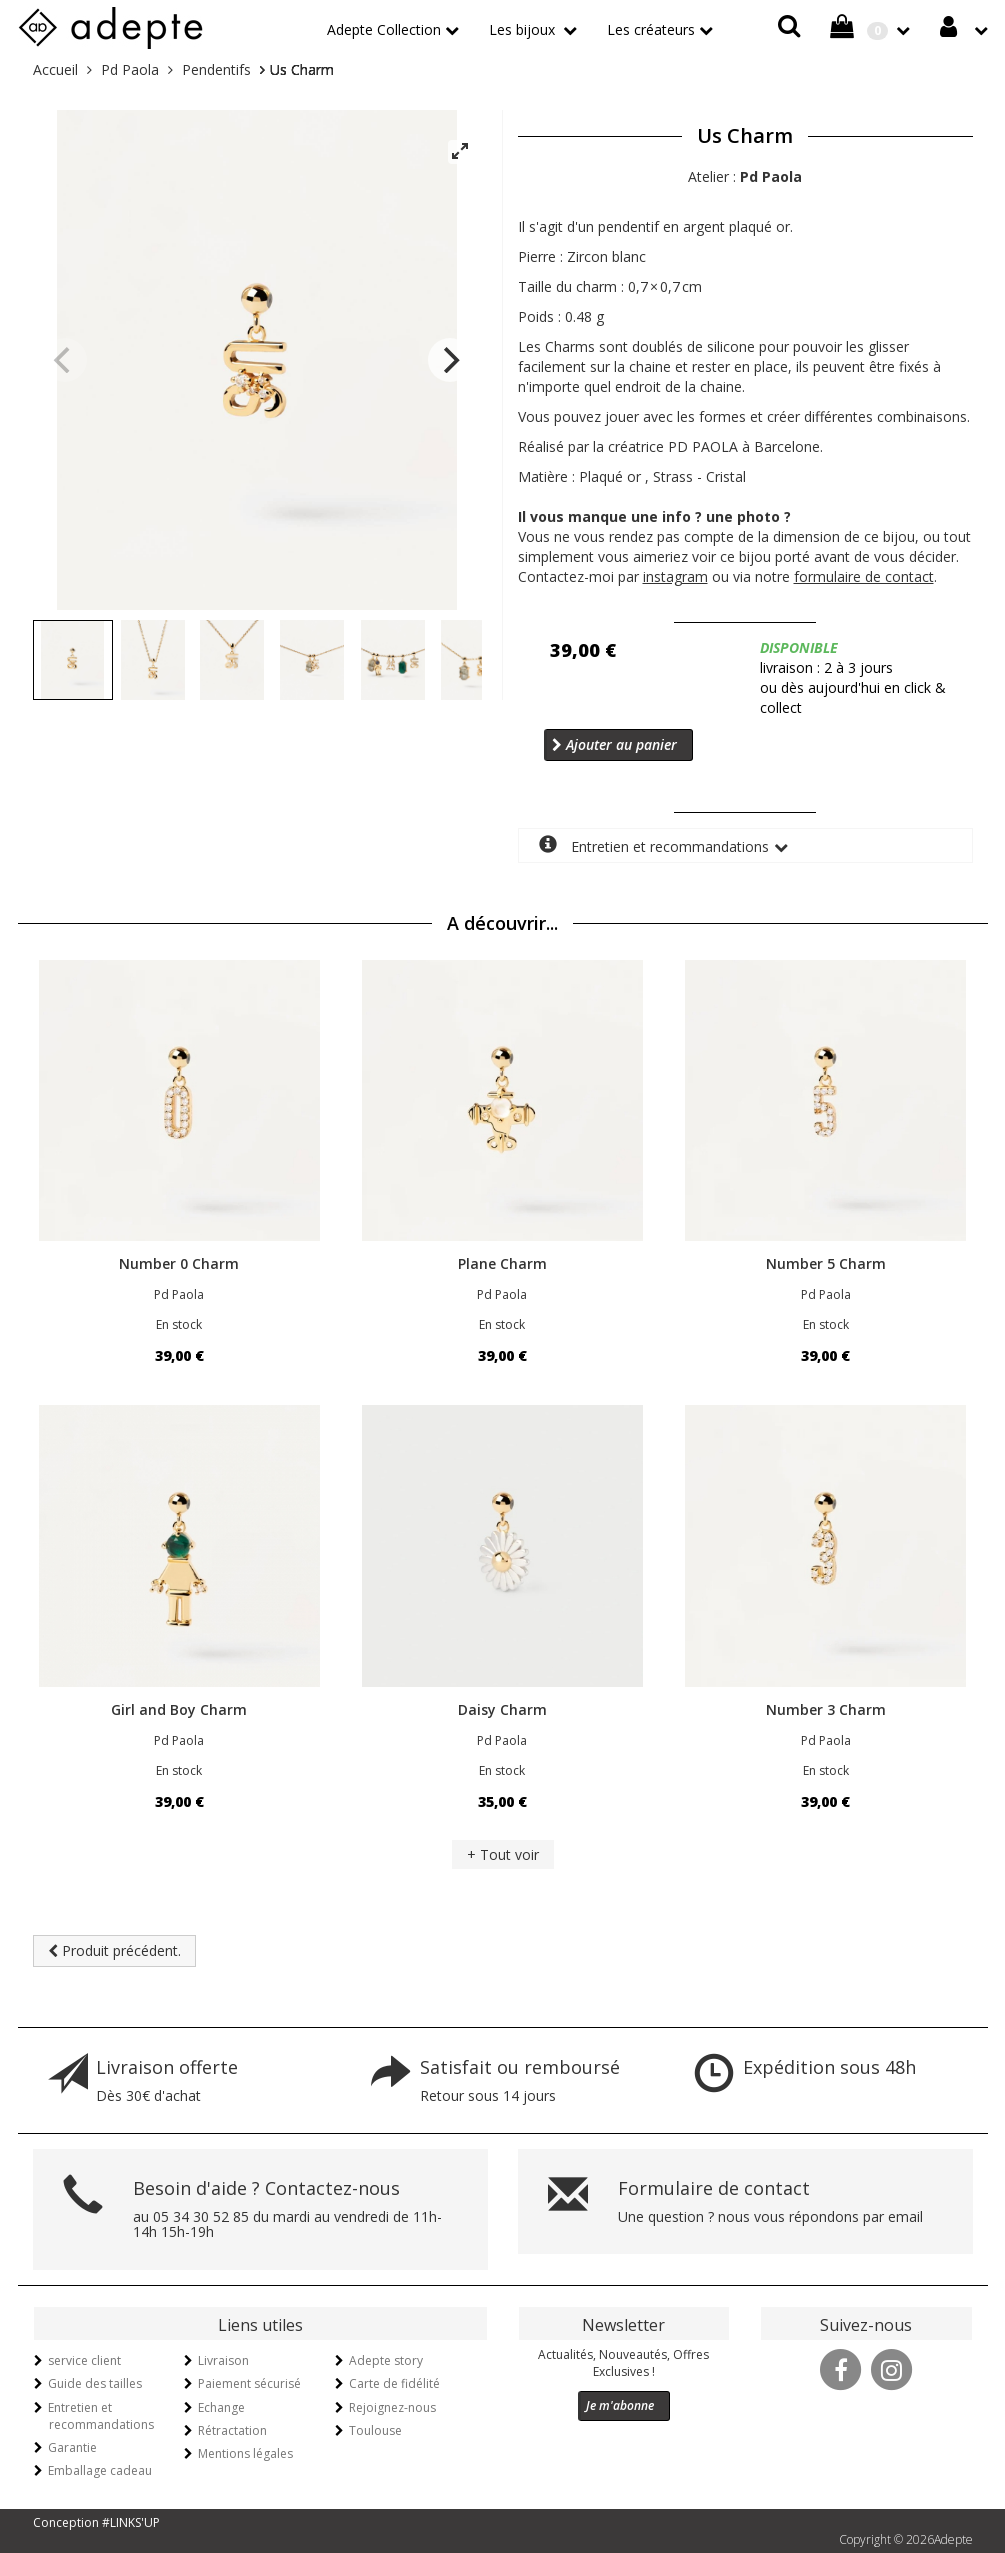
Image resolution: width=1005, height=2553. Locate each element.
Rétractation (232, 2430)
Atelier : (745, 176)
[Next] (450, 360)
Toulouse (375, 2430)
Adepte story (386, 2360)
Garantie (72, 2447)
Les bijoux (524, 29)
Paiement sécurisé (249, 2383)
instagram (675, 576)
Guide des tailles (95, 2383)
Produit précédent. (114, 1950)
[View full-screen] (460, 152)
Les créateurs (651, 29)
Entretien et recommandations (654, 845)
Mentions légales (245, 2453)
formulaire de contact (864, 576)
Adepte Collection (384, 29)
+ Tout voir (503, 1854)
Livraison (223, 2360)
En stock (179, 1324)
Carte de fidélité (394, 2383)
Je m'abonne (620, 2405)
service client (84, 2360)
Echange (221, 2407)
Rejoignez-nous (392, 2407)
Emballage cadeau (100, 2470)
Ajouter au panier (614, 744)
